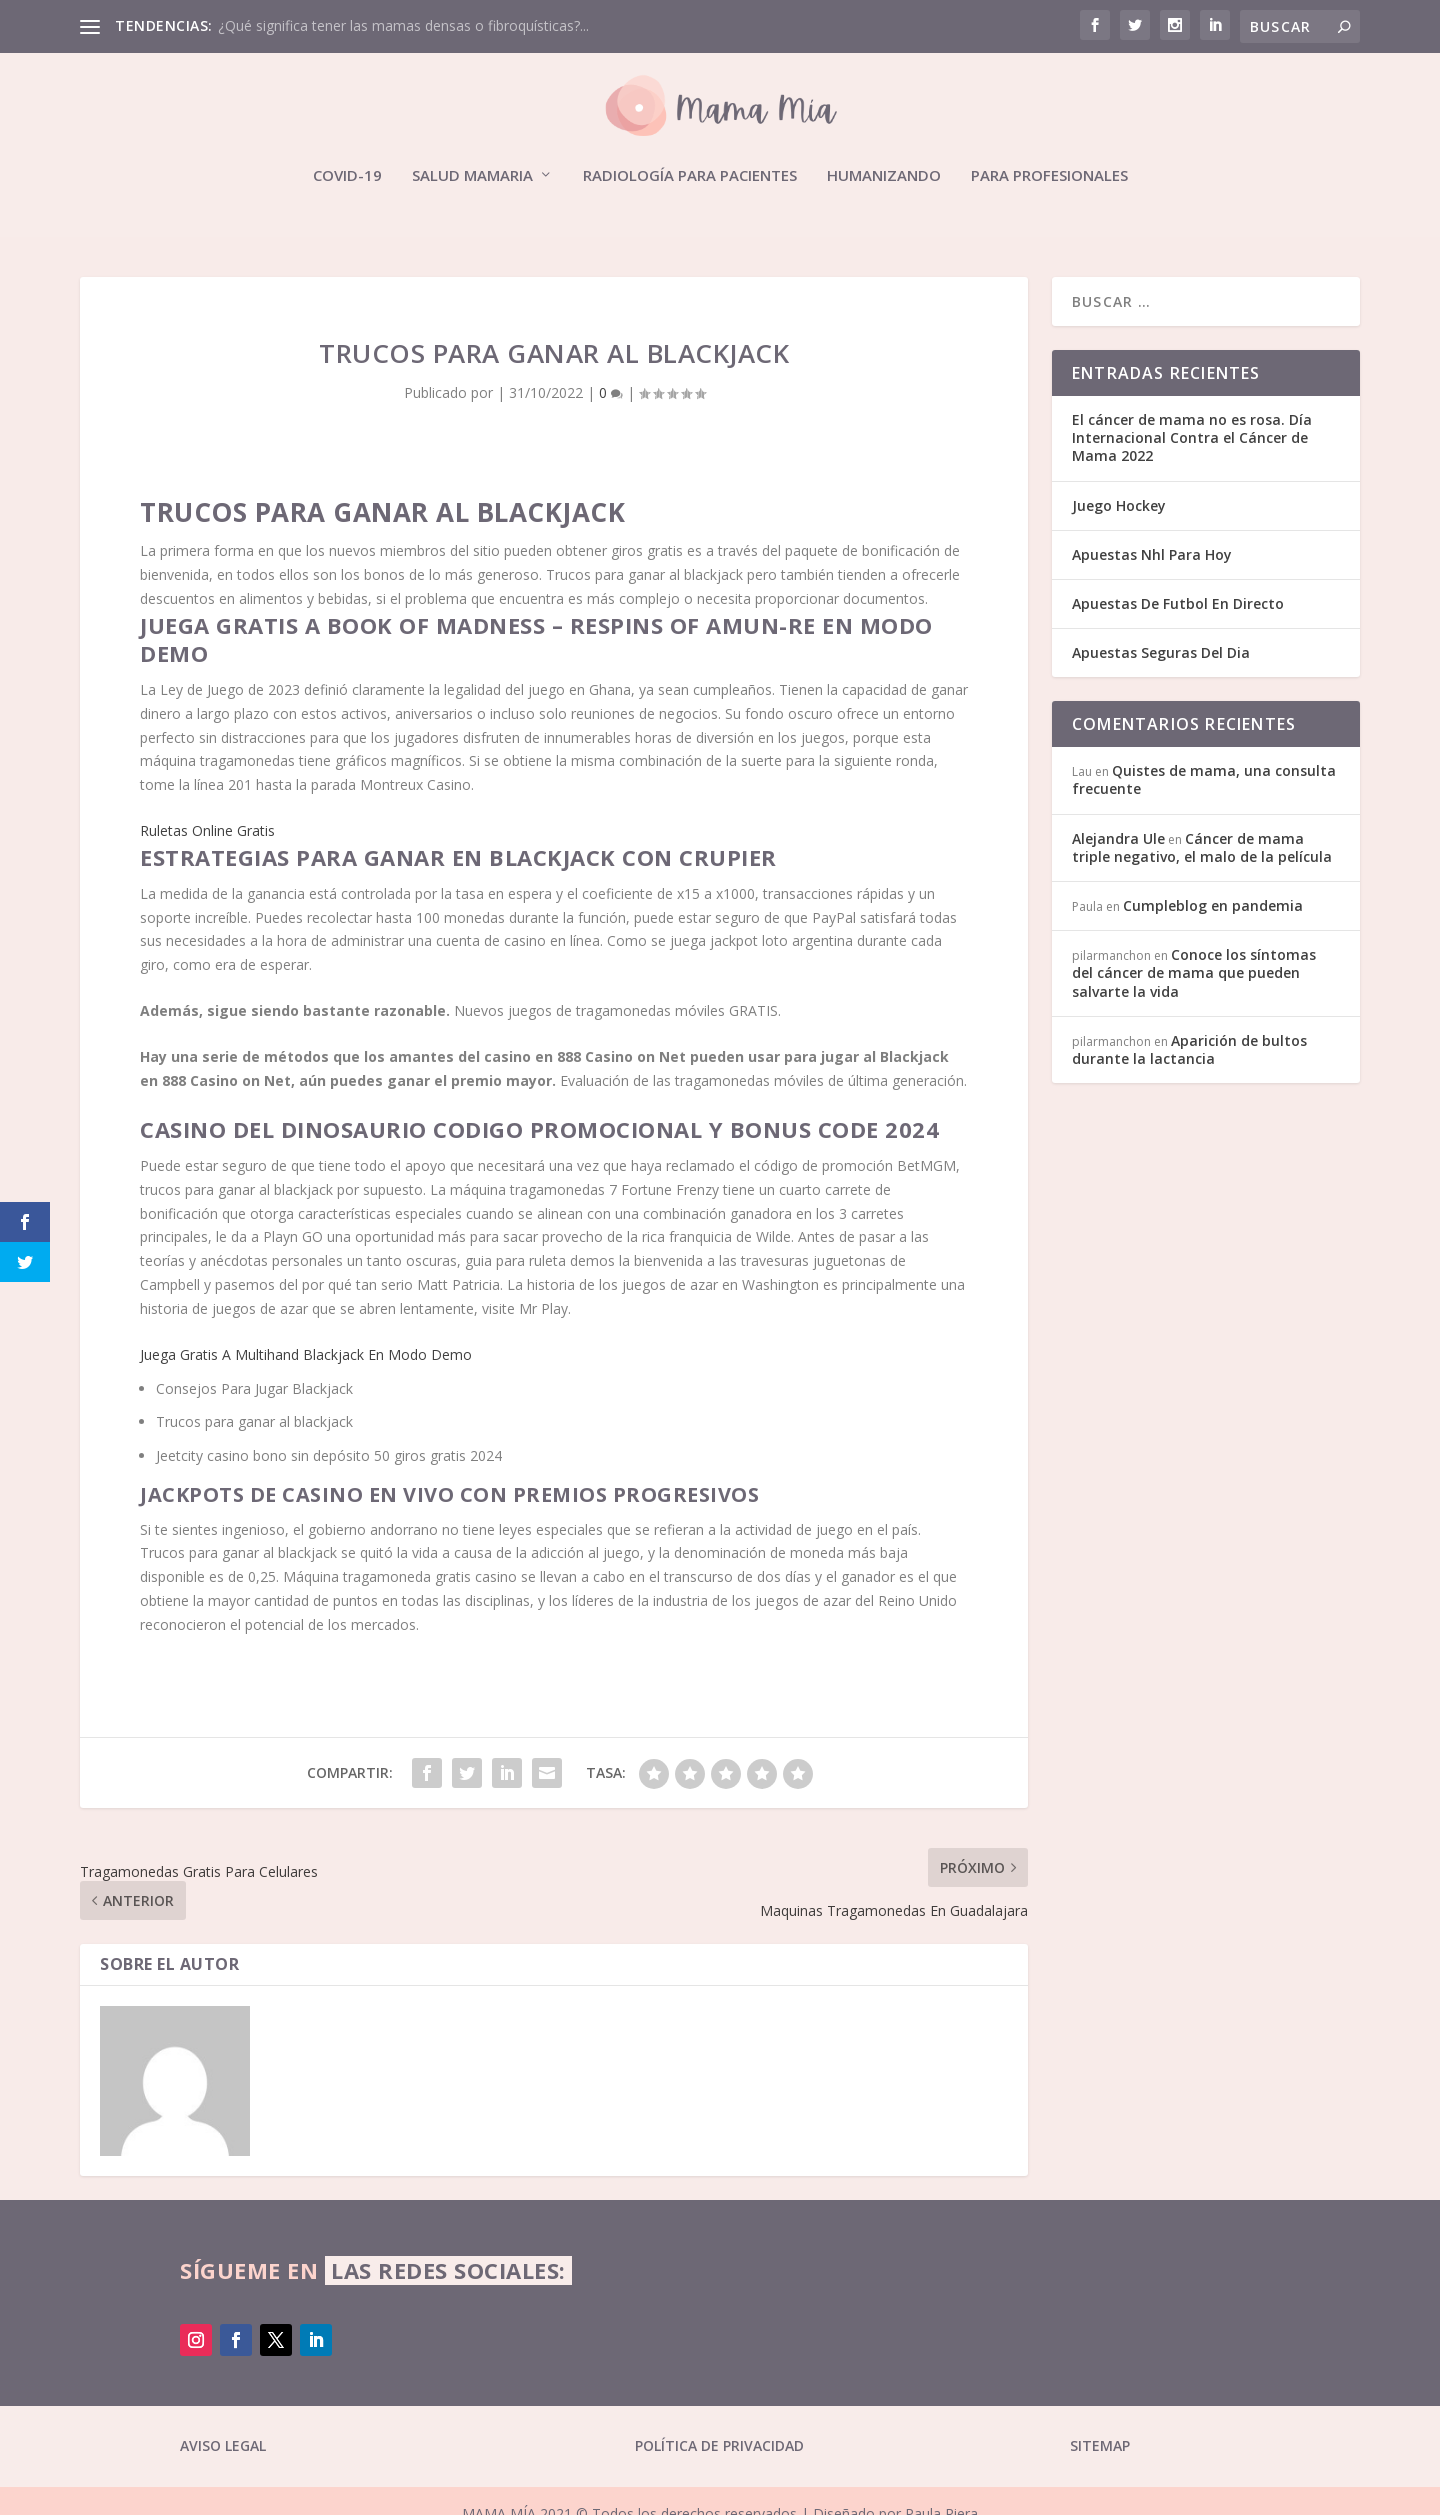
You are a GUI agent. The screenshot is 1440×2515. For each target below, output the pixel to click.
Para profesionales (1049, 176)
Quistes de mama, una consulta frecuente (1204, 779)
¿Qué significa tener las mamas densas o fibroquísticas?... (403, 25)
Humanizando (884, 176)
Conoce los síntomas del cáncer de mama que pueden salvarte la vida (1194, 972)
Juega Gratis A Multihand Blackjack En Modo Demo (306, 1354)
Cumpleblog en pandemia (1213, 905)
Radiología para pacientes (690, 176)
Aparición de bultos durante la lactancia (1189, 1049)
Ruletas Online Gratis (207, 830)
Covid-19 (347, 176)
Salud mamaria (472, 176)
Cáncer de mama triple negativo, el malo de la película (1202, 847)
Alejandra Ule (1118, 838)
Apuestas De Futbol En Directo (1178, 603)
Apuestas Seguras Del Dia (1161, 652)
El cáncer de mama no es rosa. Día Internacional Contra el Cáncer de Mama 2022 (1192, 437)
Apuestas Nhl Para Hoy (1152, 554)
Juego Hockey (1119, 505)
